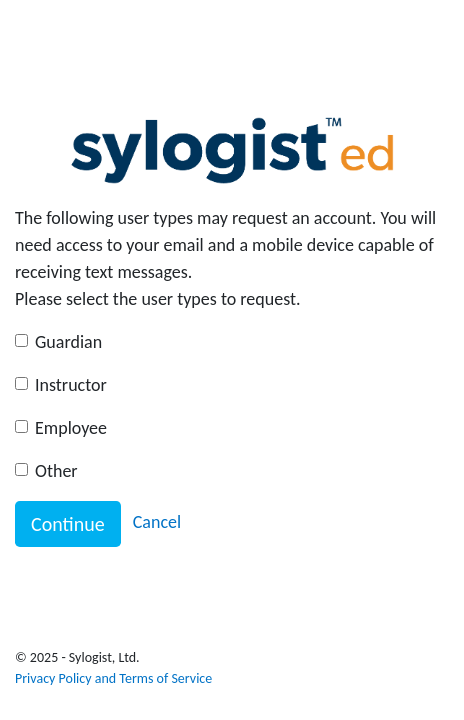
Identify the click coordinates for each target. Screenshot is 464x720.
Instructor (71, 385)
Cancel (157, 522)
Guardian (68, 342)
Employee (71, 428)
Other (56, 471)
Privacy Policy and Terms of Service (113, 678)
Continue (68, 524)
